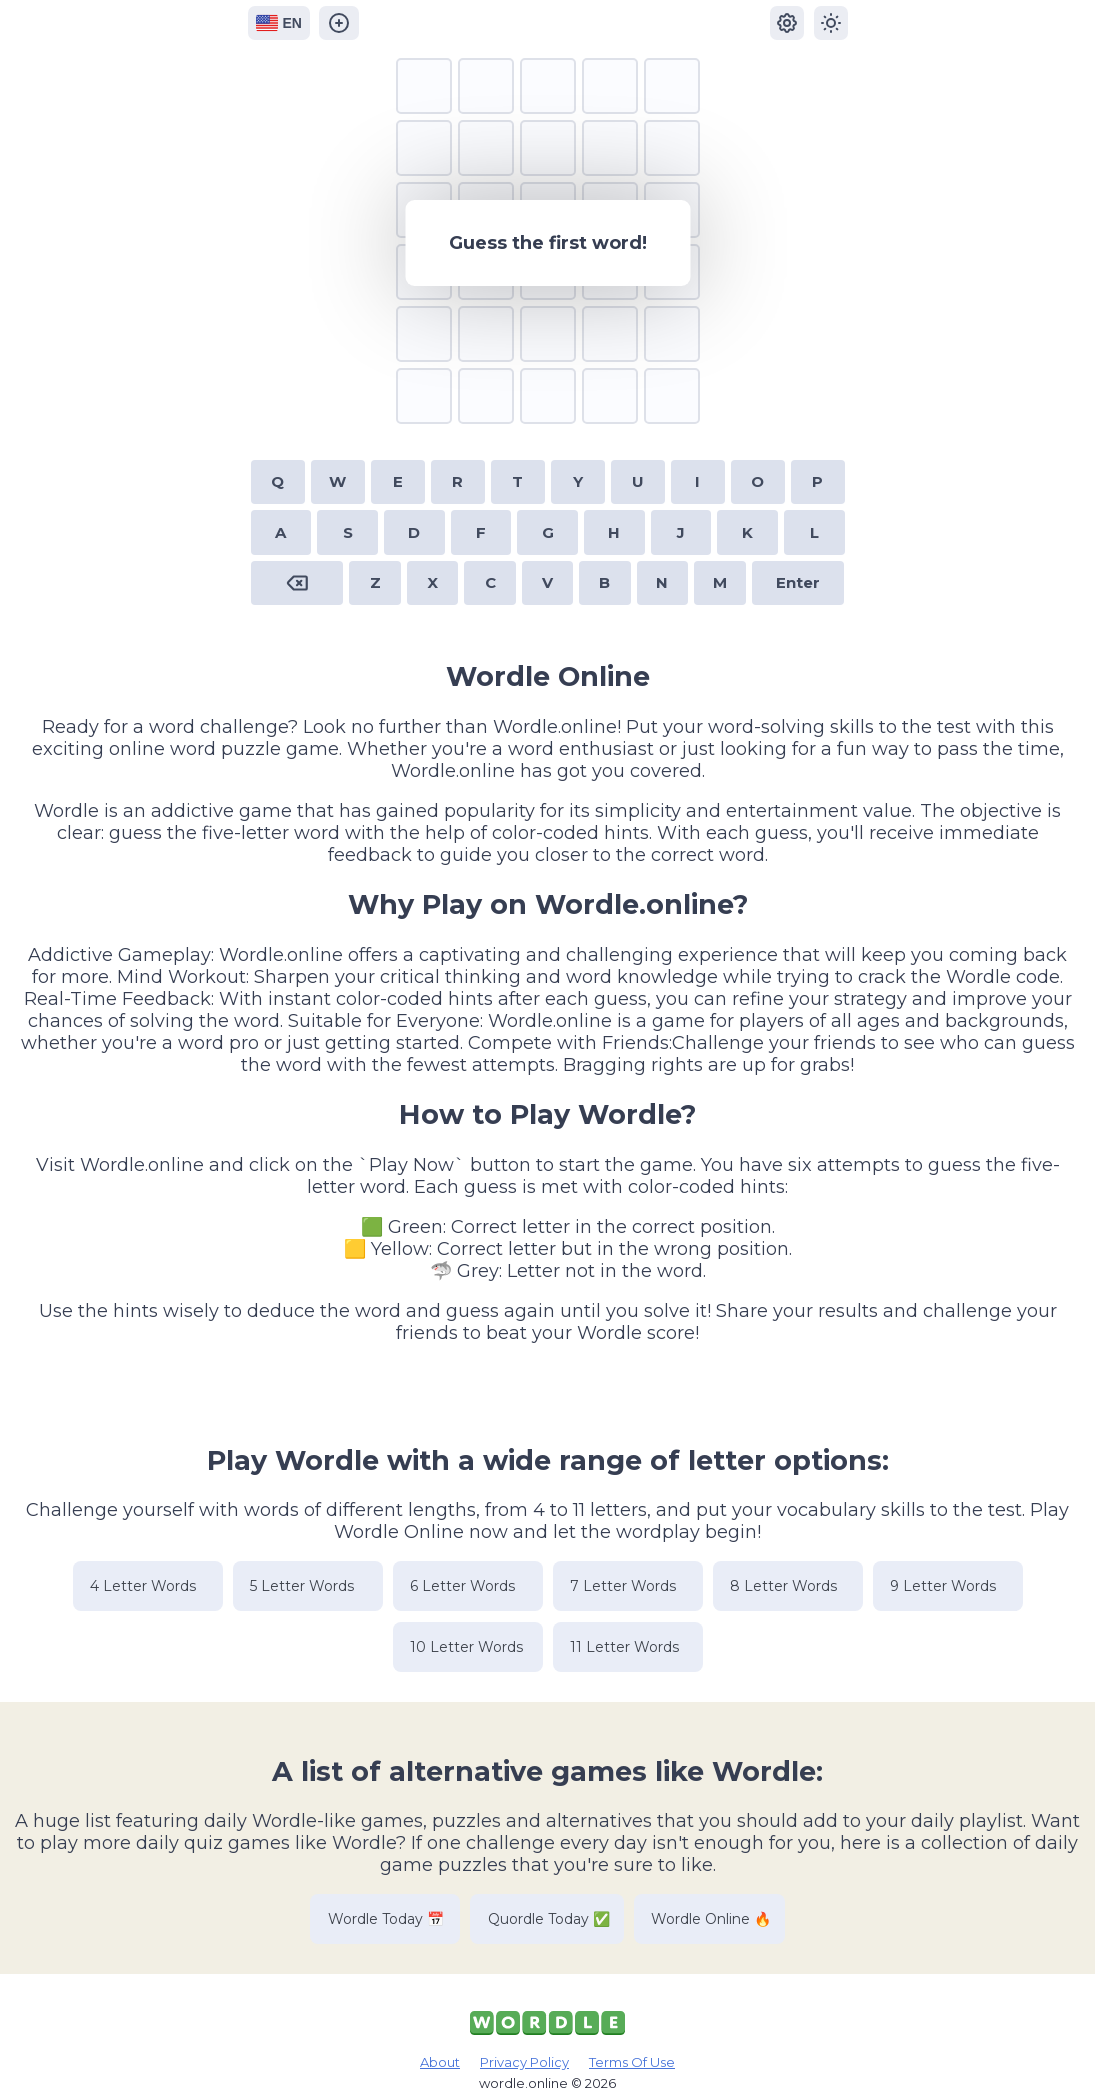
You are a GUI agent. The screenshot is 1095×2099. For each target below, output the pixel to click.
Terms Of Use (632, 2062)
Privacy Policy (524, 2062)
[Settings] (787, 23)
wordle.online (523, 2083)
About (440, 2062)
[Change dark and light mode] (831, 23)
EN (279, 23)
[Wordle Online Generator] (340, 23)
